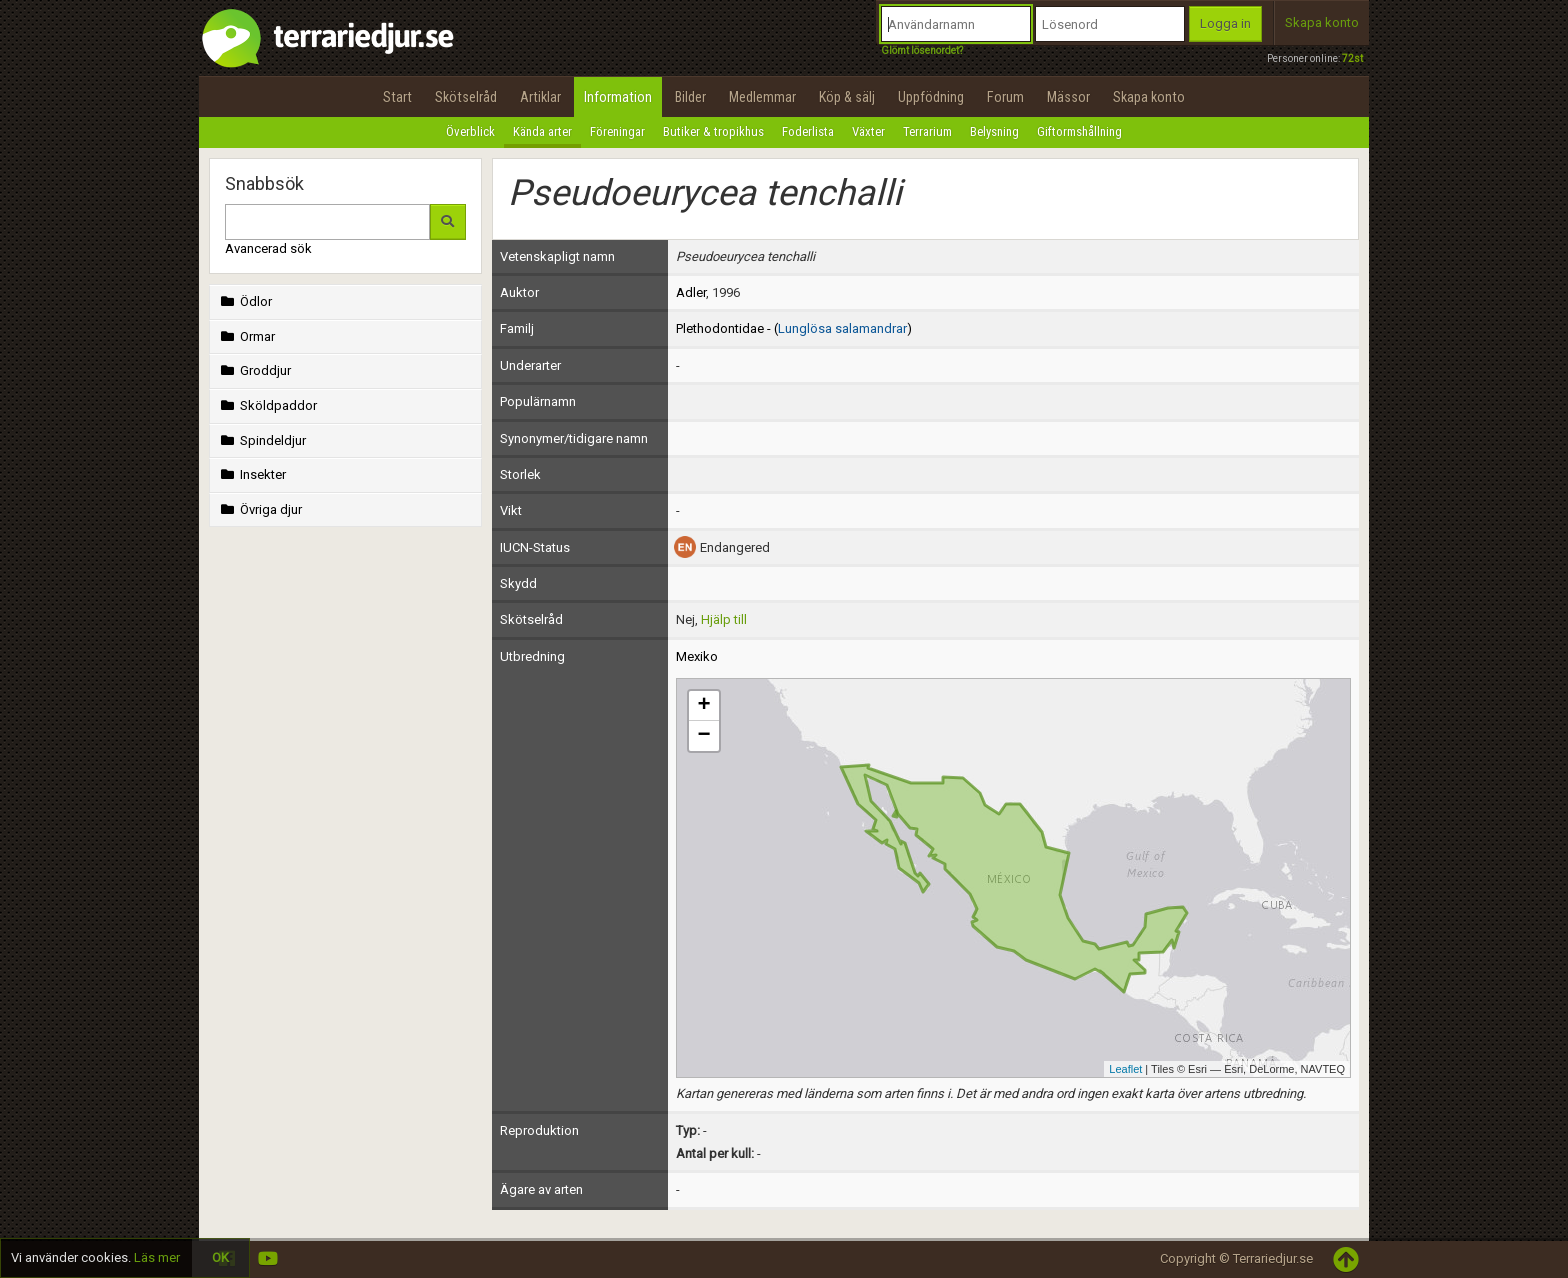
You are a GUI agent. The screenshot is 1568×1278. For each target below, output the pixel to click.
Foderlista (808, 131)
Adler (691, 292)
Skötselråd (466, 97)
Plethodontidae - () (794, 328)
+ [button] (703, 706)
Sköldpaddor (267, 405)
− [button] (703, 736)
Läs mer (157, 1257)
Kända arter (542, 131)
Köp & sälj (847, 97)
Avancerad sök (268, 248)
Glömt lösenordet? (922, 50)
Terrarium (927, 131)
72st (1352, 58)
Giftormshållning (1079, 131)
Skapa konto (1322, 22)
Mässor (1068, 97)
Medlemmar (762, 97)
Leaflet (1125, 1069)
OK (220, 1257)
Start (397, 97)
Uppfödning (931, 97)
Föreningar (617, 131)
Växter (868, 131)
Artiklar (540, 97)
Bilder (690, 97)
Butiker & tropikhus (713, 131)
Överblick (470, 131)
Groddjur (254, 370)
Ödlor (244, 301)
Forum (1005, 97)
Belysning (994, 131)
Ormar (246, 336)
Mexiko (697, 656)
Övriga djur (259, 509)
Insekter (251, 474)
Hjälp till (724, 619)
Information (618, 97)
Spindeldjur (261, 440)
